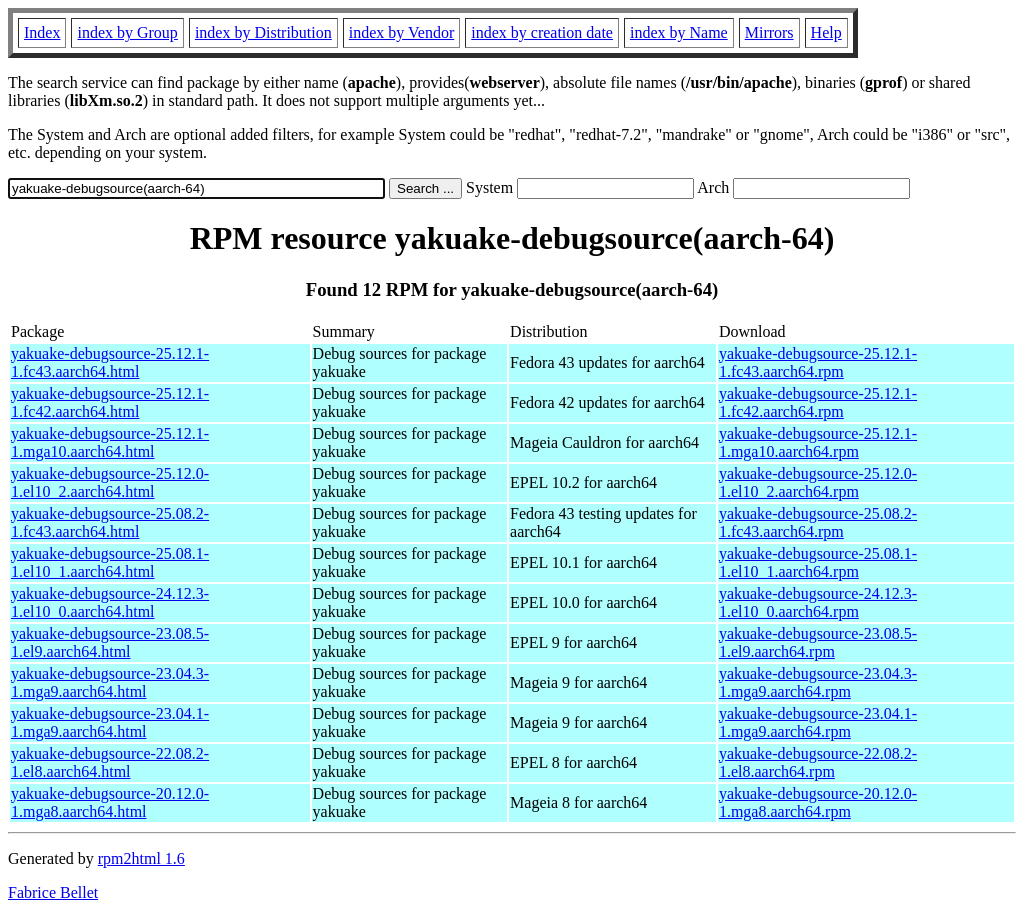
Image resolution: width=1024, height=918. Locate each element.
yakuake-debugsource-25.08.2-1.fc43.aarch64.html (110, 522)
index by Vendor (401, 32)
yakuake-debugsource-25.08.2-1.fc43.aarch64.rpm (818, 522)
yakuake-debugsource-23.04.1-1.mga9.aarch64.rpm (818, 722)
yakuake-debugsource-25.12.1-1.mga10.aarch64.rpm (818, 442)
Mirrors (769, 32)
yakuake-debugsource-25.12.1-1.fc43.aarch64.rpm (818, 362)
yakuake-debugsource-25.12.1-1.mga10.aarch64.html (110, 442)
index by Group (127, 32)
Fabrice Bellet (53, 892)
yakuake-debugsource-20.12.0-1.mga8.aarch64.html (110, 802)
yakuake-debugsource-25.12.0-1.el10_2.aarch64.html (110, 482)
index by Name (679, 32)
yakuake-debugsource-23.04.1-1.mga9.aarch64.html (110, 722)
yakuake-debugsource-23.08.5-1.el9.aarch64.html (110, 642)
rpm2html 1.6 (141, 858)
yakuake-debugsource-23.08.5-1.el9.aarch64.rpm (818, 642)
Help (826, 32)
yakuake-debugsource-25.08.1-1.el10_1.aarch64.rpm (818, 562)
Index (42, 32)
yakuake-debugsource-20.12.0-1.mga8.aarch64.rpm (818, 802)
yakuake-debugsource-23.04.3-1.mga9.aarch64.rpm (818, 682)
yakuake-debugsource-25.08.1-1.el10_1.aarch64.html (110, 562)
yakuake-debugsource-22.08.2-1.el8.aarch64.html (110, 762)
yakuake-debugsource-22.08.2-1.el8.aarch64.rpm (818, 762)
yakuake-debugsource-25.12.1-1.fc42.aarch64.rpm (818, 402)
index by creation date (542, 32)
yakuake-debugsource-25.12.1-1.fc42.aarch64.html (110, 402)
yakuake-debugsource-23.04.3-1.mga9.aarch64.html (110, 682)
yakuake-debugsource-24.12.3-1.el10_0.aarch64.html (110, 602)
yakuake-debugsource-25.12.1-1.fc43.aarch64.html (110, 362)
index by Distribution (263, 32)
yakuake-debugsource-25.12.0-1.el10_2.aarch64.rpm (818, 482)
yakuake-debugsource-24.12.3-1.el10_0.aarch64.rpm (818, 602)
